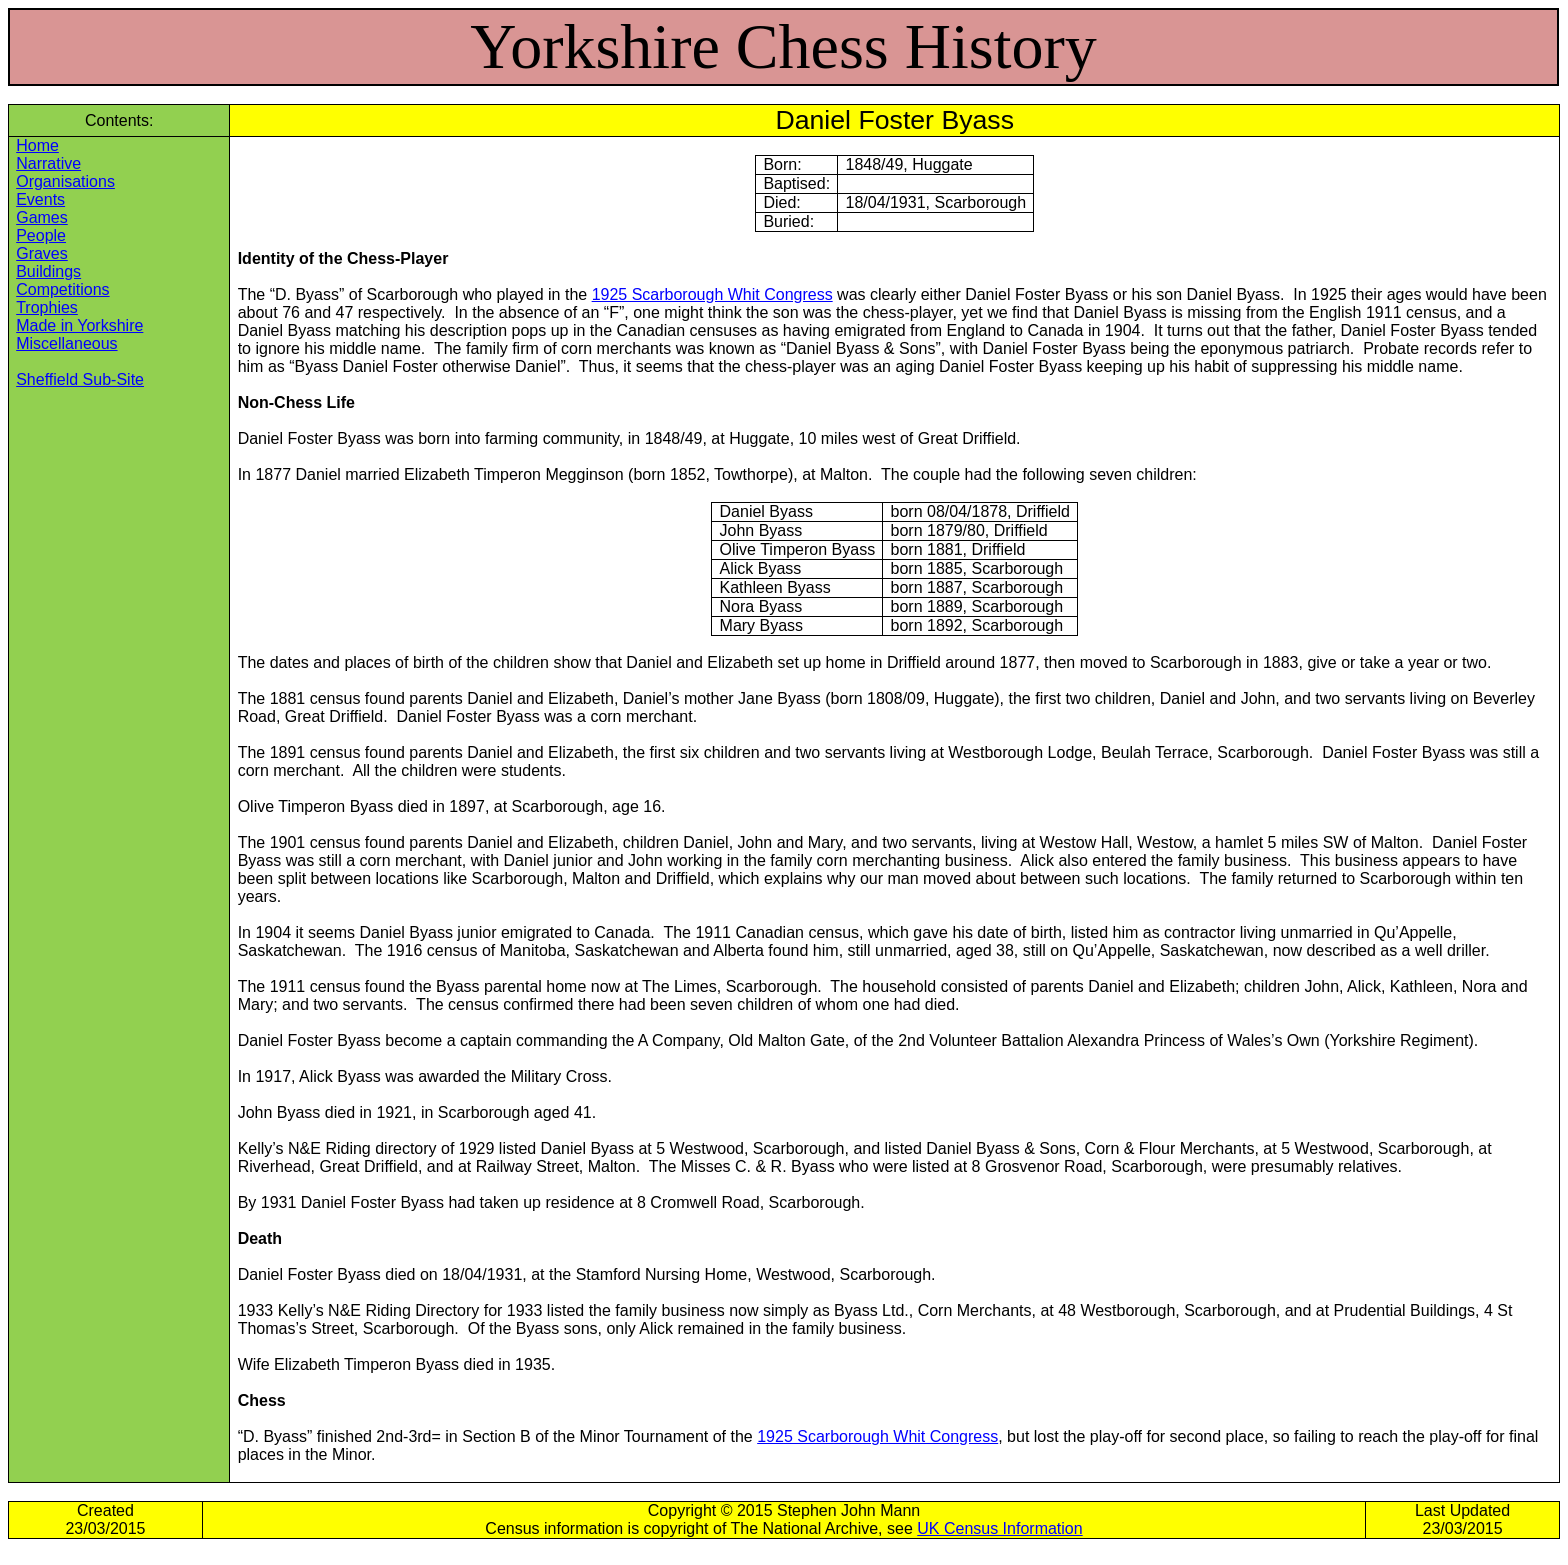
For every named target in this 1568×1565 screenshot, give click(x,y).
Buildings (48, 271)
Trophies (47, 307)
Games (42, 217)
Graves (42, 253)
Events (40, 199)
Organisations (65, 181)
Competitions (62, 289)
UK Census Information (999, 1528)
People (41, 235)
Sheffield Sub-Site (80, 379)
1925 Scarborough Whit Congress (712, 294)
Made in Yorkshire (79, 325)
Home (37, 145)
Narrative (48, 163)
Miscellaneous (66, 343)
